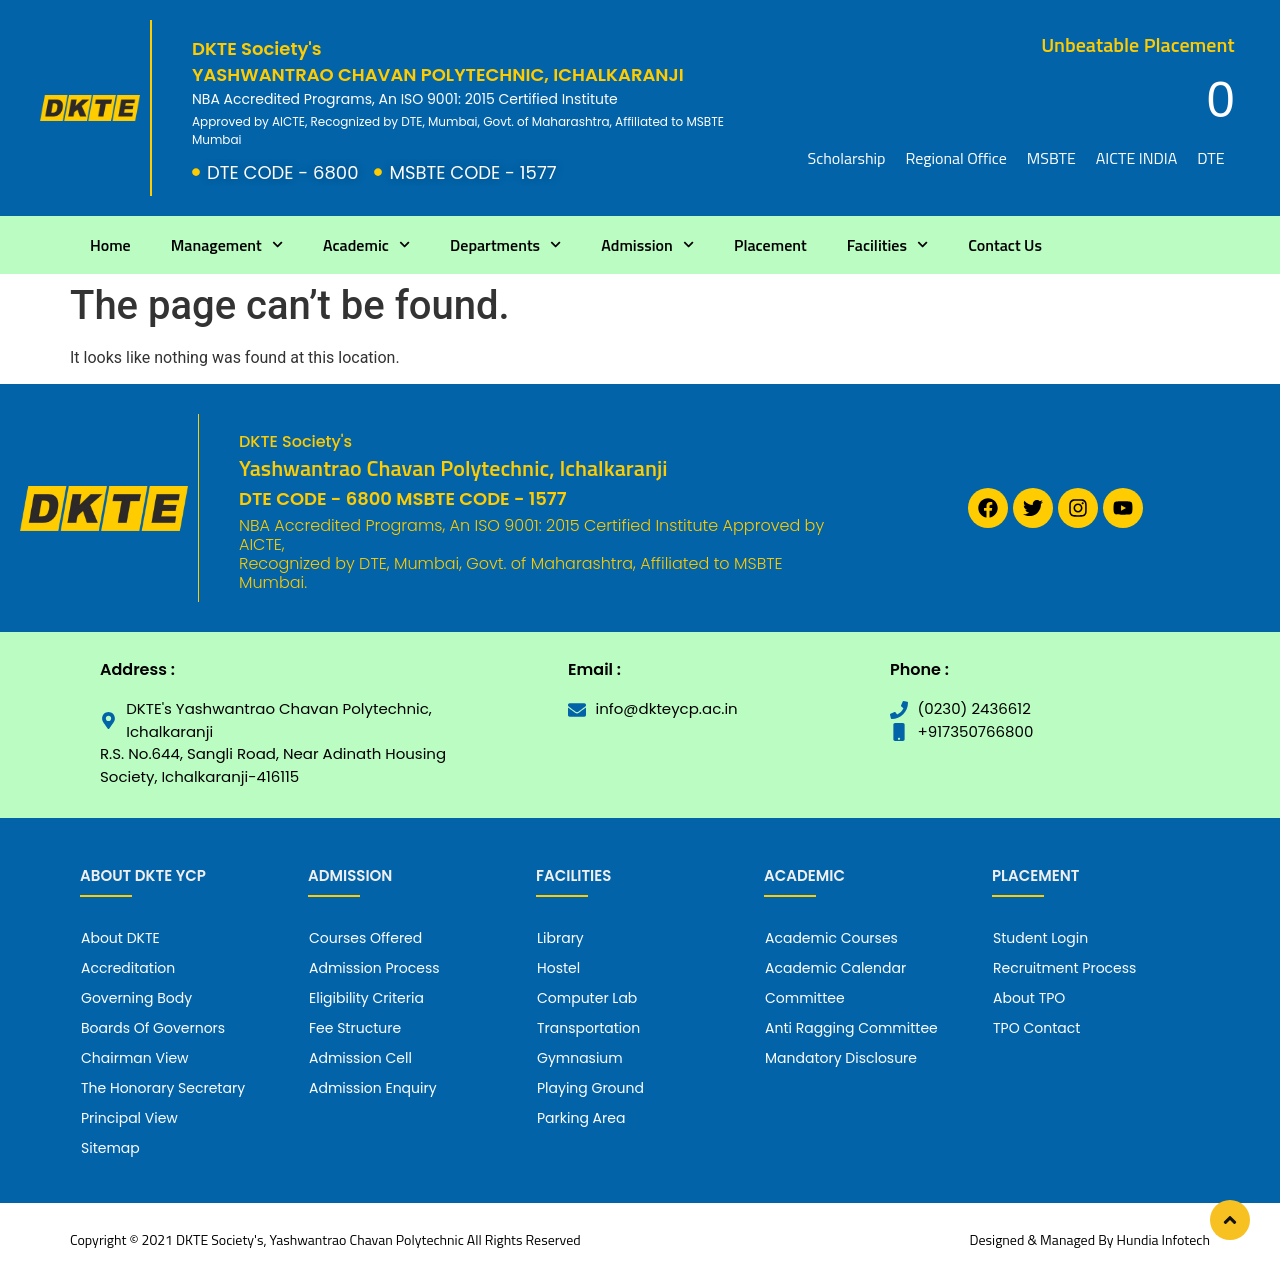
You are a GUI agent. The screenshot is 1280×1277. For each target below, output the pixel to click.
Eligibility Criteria (366, 998)
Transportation (588, 1028)
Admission (647, 244)
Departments (505, 244)
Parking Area (581, 1118)
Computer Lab (587, 998)
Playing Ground (590, 1088)
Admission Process (374, 968)
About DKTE (120, 938)
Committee (805, 998)
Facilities (887, 244)
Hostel (558, 968)
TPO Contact (1036, 1028)
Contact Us (1005, 245)
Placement (770, 245)
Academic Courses (831, 938)
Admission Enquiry (373, 1088)
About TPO (1029, 998)
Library (560, 938)
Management (227, 244)
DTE (1210, 158)
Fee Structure (355, 1028)
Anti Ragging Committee (851, 1028)
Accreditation (128, 968)
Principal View (129, 1118)
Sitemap (110, 1148)
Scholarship (847, 158)
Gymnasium (580, 1058)
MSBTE (1051, 158)
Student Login (1040, 938)
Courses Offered (365, 938)
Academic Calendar (835, 968)
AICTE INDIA (1137, 158)
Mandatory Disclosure (841, 1058)
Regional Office (955, 158)
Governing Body (136, 998)
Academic (366, 244)
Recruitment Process (1064, 968)
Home (110, 245)
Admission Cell (360, 1058)
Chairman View (135, 1058)
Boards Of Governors (153, 1028)
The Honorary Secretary (163, 1088)
